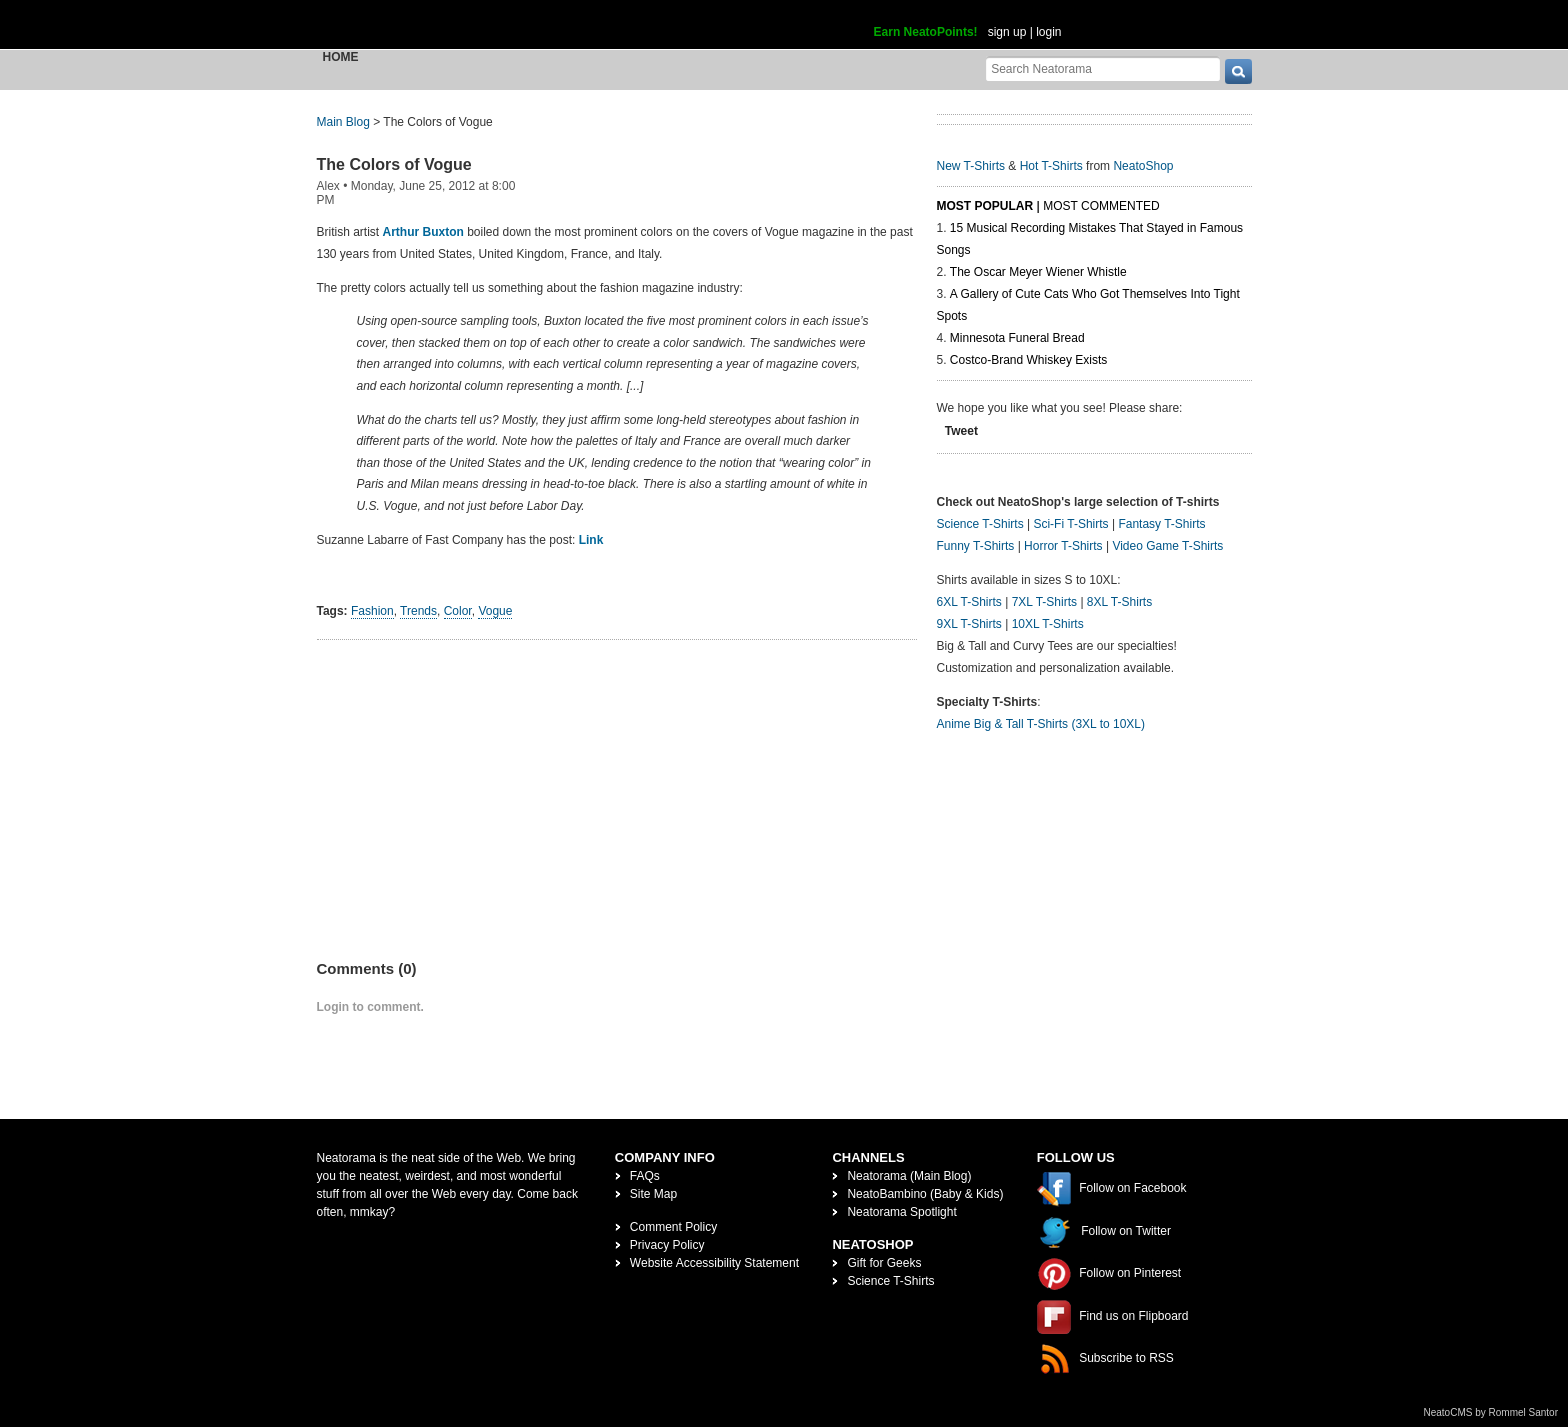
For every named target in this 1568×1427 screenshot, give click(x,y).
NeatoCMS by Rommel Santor (1491, 1412)
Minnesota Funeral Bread (1017, 338)
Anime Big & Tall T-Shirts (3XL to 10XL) (1041, 724)
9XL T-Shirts (969, 624)
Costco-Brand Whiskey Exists (1028, 360)
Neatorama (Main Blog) (909, 1176)
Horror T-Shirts (1063, 546)
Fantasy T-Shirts (1161, 524)
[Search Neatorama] (1103, 68)
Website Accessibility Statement (714, 1263)
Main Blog (343, 122)
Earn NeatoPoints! (926, 32)
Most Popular (985, 206)
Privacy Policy (667, 1245)
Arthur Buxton (423, 232)
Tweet (961, 431)
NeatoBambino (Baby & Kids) (925, 1194)
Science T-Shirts (980, 524)
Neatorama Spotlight (901, 1212)
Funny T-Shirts (976, 546)
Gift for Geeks (884, 1263)
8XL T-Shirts (1119, 602)
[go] (1238, 71)
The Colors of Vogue (394, 164)
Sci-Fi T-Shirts (1070, 524)
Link (591, 540)
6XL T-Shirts (969, 602)
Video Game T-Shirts (1167, 546)
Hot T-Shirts (1051, 166)
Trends (418, 611)
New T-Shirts (971, 166)
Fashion (372, 611)
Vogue (495, 611)
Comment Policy (673, 1227)
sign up (1007, 32)
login (1048, 32)
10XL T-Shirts (1048, 624)
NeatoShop (1143, 166)
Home (341, 57)
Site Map (653, 1194)
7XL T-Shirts (1044, 602)
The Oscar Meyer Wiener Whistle (1038, 272)
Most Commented (1101, 206)
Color (458, 611)
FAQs (645, 1176)
